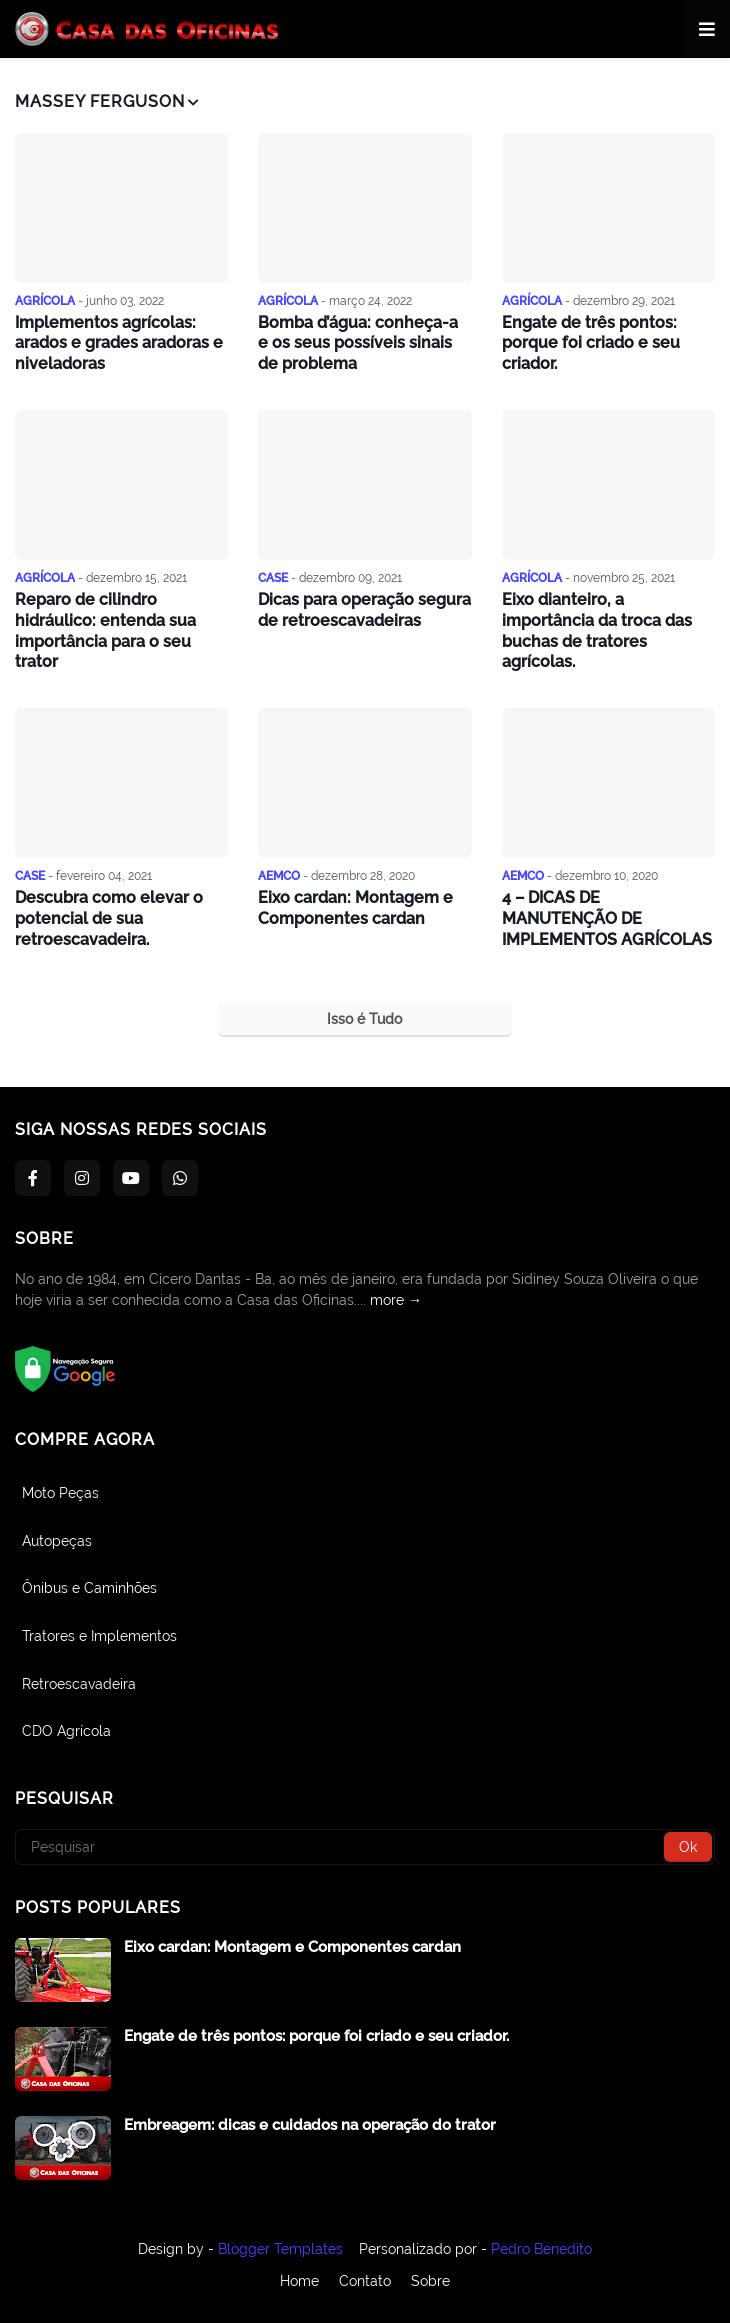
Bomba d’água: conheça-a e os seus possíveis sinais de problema (358, 343)
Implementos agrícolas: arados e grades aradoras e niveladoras (119, 343)
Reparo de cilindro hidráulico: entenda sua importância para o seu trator (105, 630)
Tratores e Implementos (99, 1636)
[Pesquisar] (365, 1847)
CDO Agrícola (66, 1731)
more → (396, 1300)
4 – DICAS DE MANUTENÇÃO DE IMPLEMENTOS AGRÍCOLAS (607, 918)
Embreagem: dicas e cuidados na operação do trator (310, 2125)
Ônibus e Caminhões (89, 1588)
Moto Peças (60, 1493)
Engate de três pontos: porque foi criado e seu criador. (591, 343)
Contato (365, 2281)
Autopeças (57, 1541)
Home (299, 2281)
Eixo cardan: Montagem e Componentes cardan (355, 908)
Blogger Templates (280, 2249)
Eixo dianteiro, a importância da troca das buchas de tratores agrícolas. (597, 630)
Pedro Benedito (541, 2249)
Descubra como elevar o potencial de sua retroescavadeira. (109, 918)
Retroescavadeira (79, 1684)
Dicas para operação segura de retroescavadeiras (364, 610)
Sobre (430, 2281)
